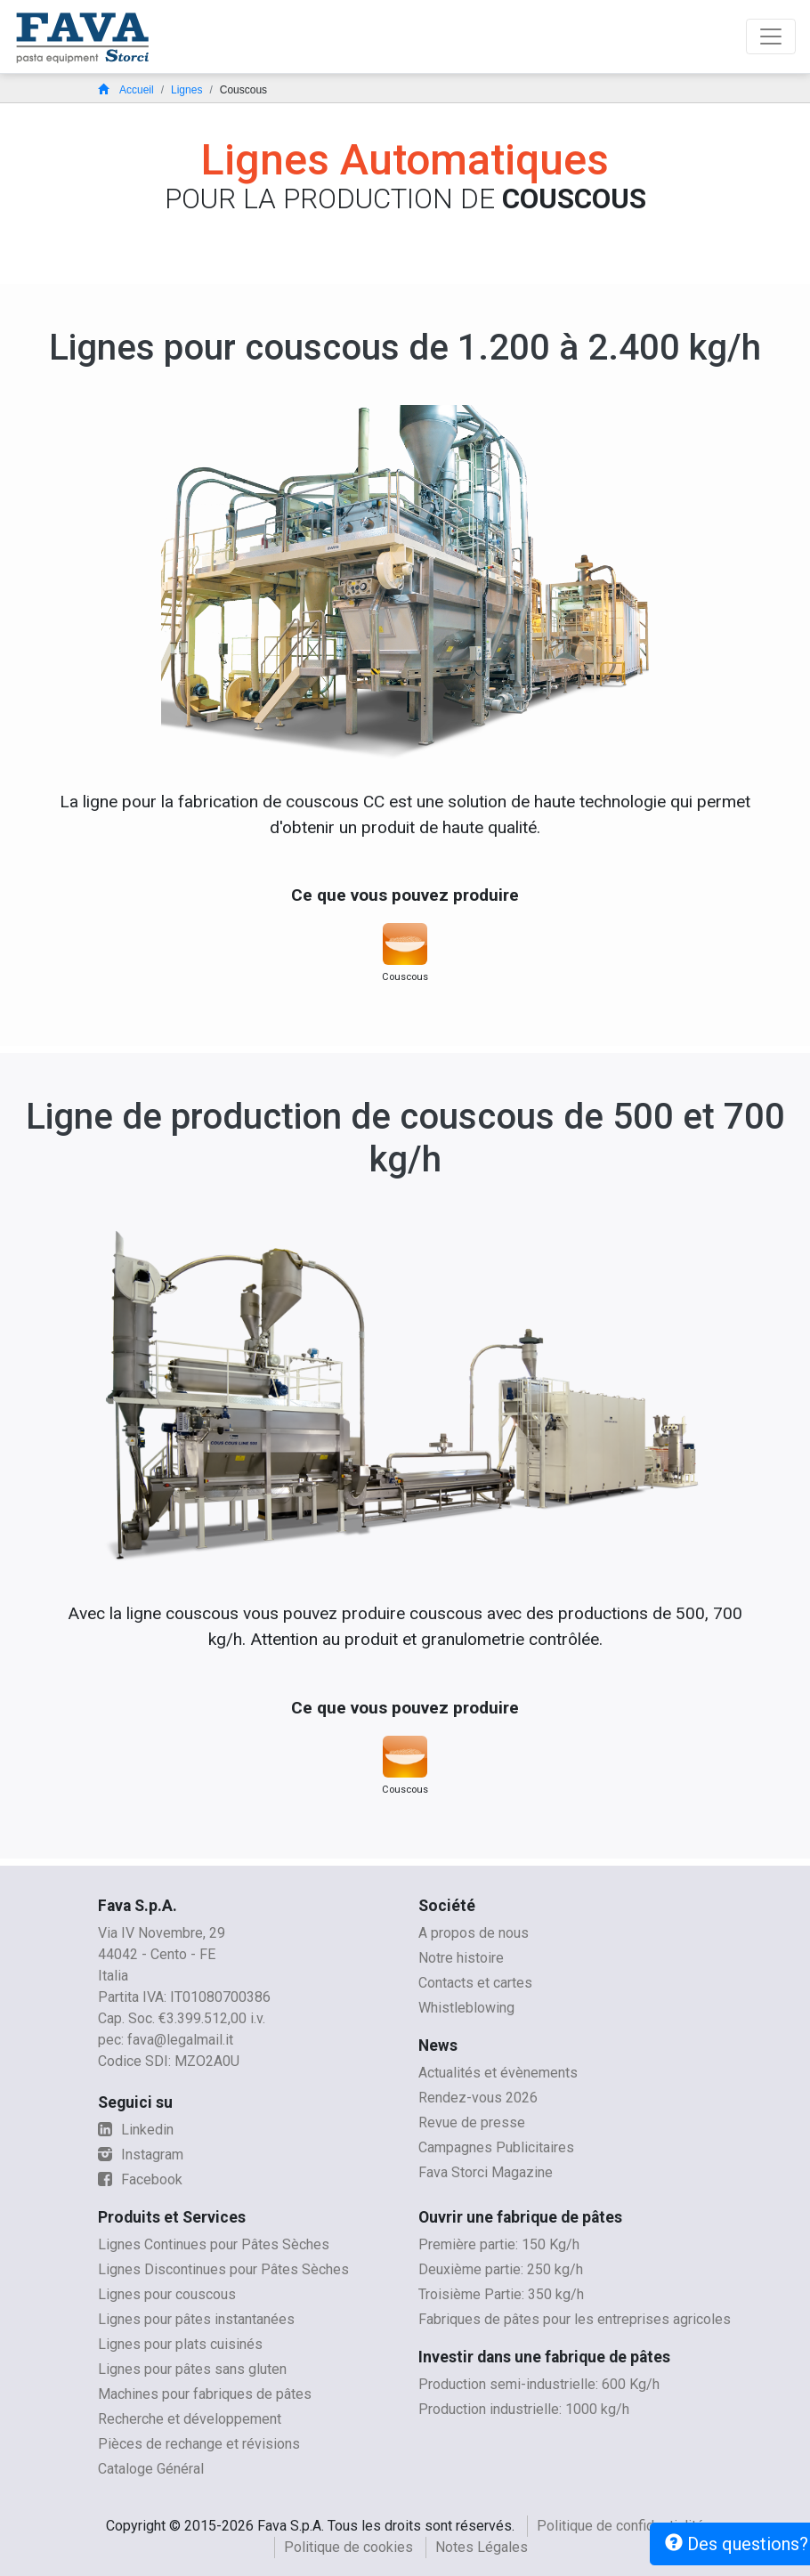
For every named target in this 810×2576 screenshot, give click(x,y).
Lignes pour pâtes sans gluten (192, 2369)
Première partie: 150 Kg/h (498, 2244)
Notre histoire (461, 1957)
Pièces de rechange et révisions (199, 2443)
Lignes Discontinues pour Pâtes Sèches (223, 2269)
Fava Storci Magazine (485, 2172)
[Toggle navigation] (771, 36)
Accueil (126, 90)
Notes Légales (481, 2547)
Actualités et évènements (498, 2072)
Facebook (140, 2179)
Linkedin (136, 2129)
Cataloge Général (151, 2468)
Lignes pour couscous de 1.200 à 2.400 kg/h (405, 348)
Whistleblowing (466, 2007)
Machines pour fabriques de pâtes (205, 2394)
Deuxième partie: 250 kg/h (500, 2269)
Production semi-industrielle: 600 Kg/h (539, 2384)
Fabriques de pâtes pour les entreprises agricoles (574, 2319)
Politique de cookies (348, 2547)
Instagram (140, 2154)
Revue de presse (471, 2122)
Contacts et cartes (475, 1982)
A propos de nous (473, 1932)
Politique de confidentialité (620, 2525)
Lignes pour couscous (167, 2294)
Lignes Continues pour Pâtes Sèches (213, 2244)
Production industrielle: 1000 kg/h (523, 2409)
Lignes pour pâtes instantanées (196, 2319)
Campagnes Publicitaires (496, 2147)
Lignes (186, 90)
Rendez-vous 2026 (478, 2097)
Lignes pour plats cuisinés (180, 2344)
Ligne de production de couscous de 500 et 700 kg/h (405, 1138)
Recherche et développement (189, 2418)
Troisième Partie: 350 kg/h (501, 2294)
